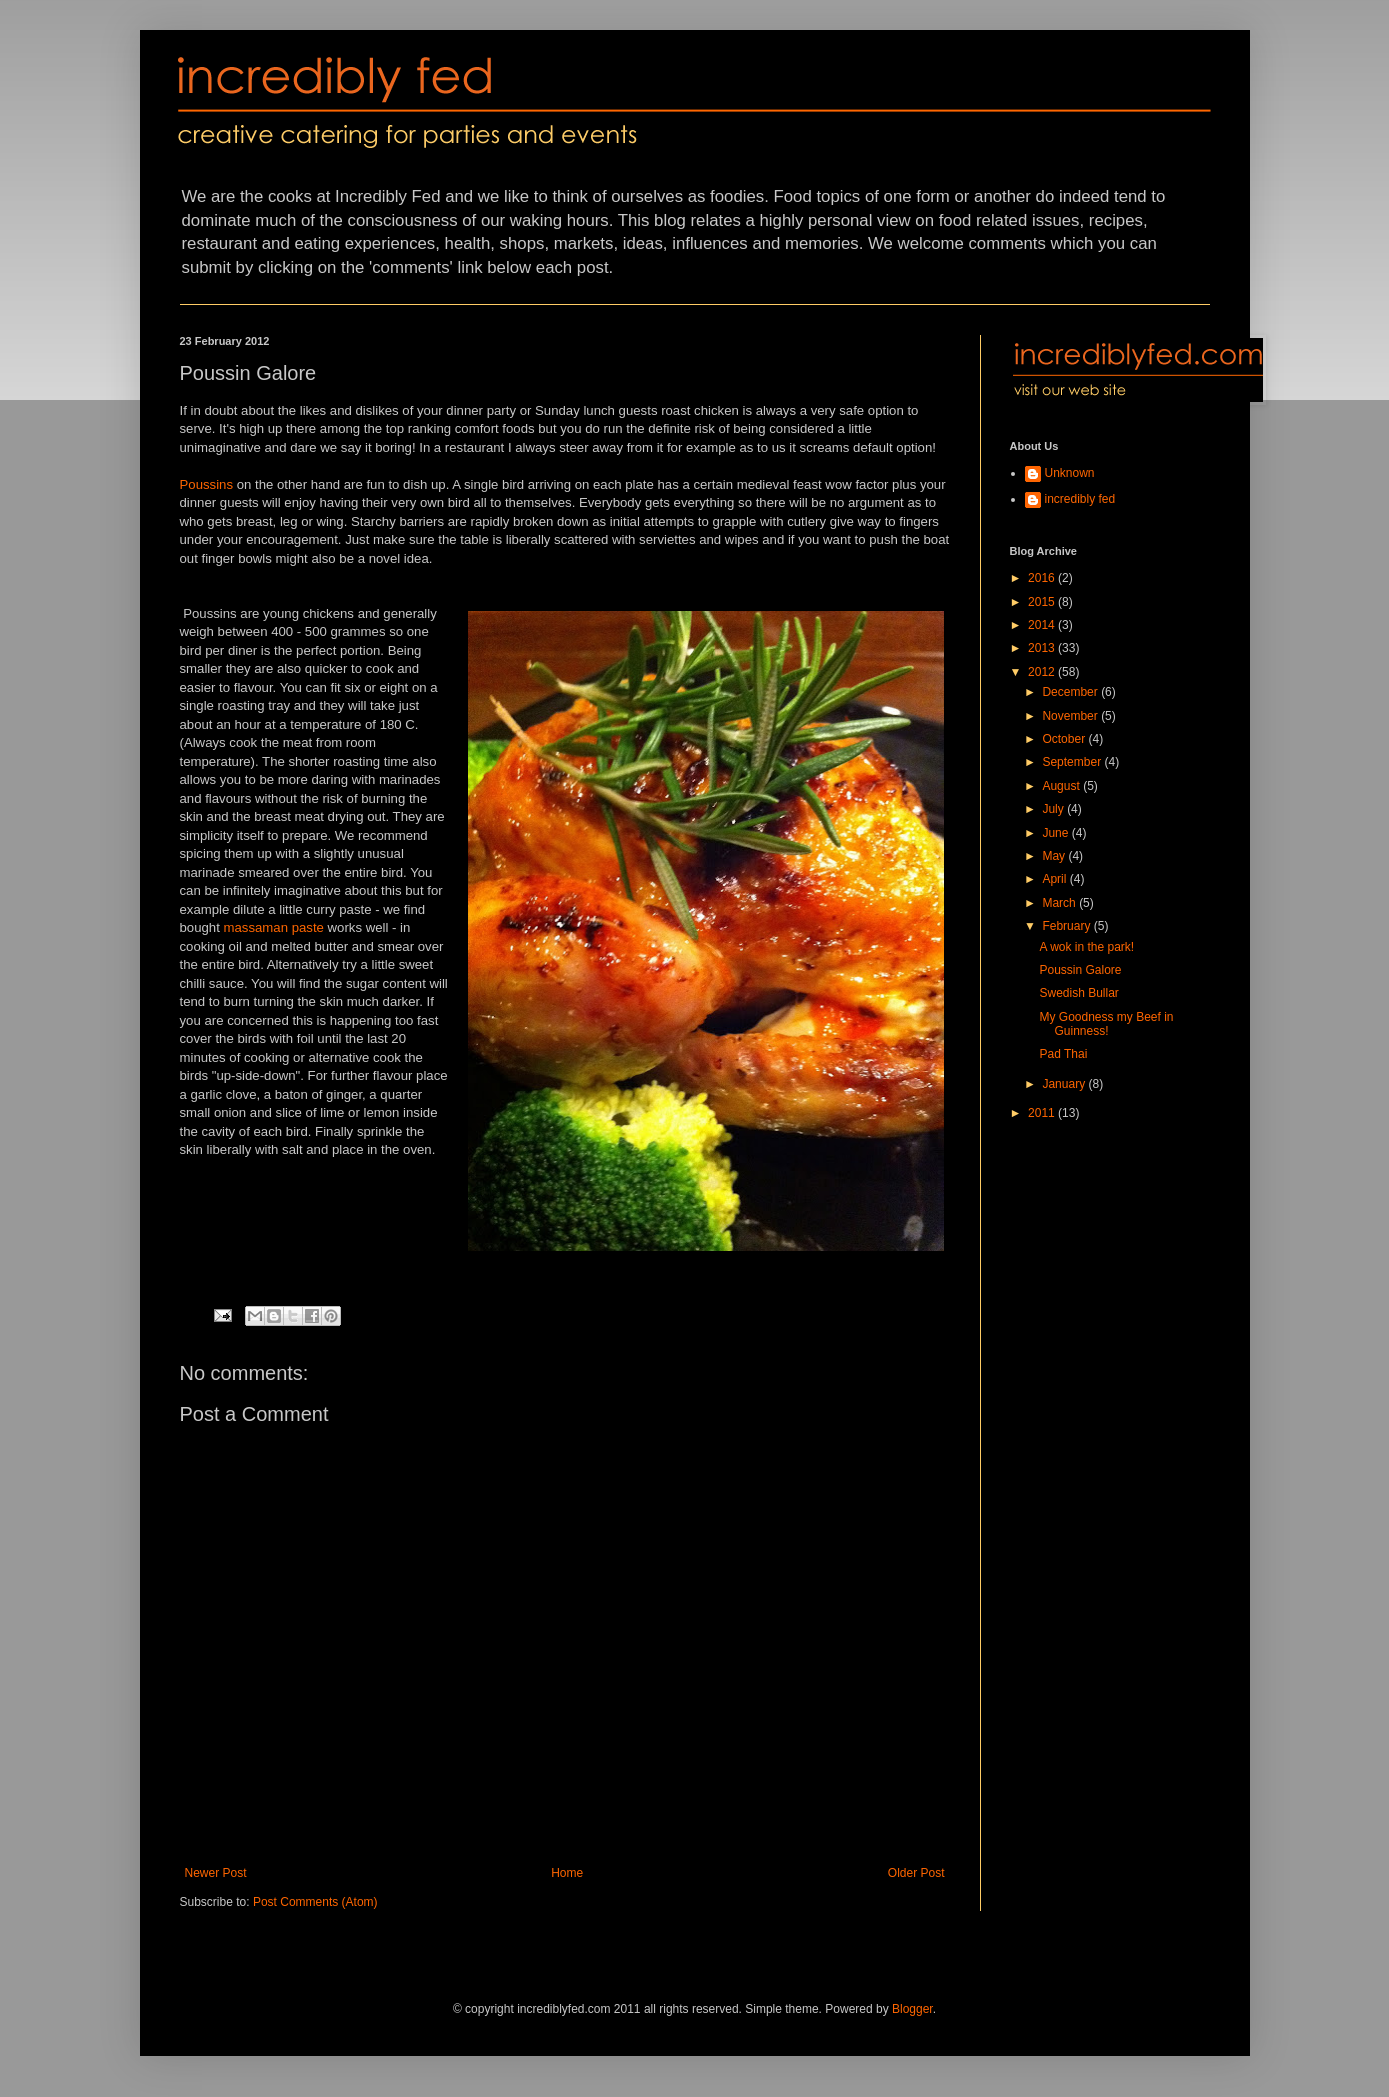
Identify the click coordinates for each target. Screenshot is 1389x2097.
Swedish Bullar (1078, 993)
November (1071, 716)
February (1067, 926)
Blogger (912, 2009)
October (1065, 739)
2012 (1043, 672)
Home (567, 1873)
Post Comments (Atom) (315, 1902)
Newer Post (216, 1873)
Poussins (207, 484)
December (1071, 692)
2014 (1043, 625)
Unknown (1070, 473)
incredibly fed (1080, 499)
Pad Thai (1063, 1054)
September (1073, 762)
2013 (1043, 648)
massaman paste (274, 927)
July (1054, 809)
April (1055, 879)
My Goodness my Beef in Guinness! (1106, 1024)
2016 (1043, 578)
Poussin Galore (1080, 970)
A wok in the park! (1086, 947)
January (1065, 1084)
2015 (1043, 602)
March (1060, 903)
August (1062, 786)
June (1056, 833)
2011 (1043, 1113)
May (1055, 856)
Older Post (916, 1873)
